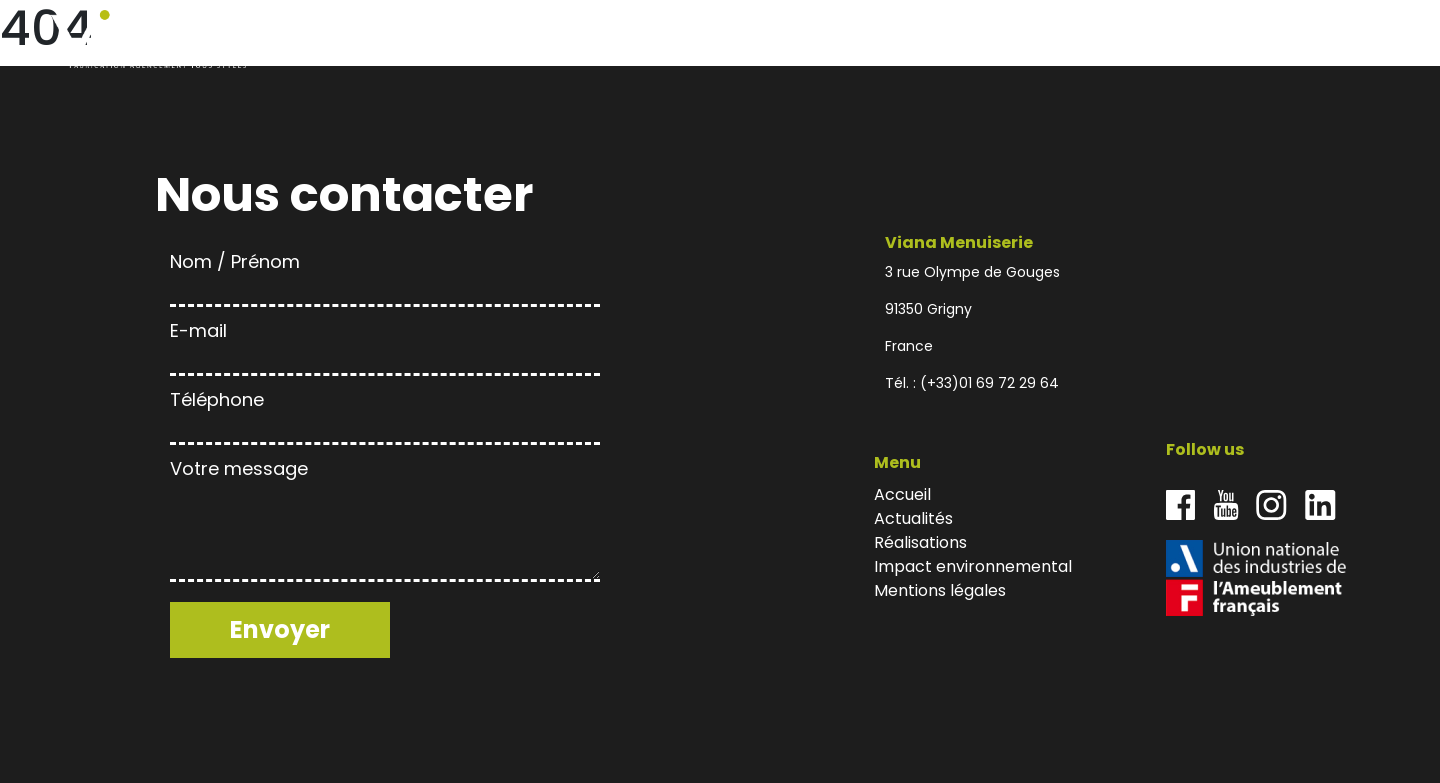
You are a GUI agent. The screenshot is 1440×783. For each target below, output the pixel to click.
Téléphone (385, 413)
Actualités (1066, 39)
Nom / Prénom (385, 275)
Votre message (385, 522)
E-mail (385, 344)
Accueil (998, 39)
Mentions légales (940, 590)
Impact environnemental (1267, 39)
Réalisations (1152, 39)
